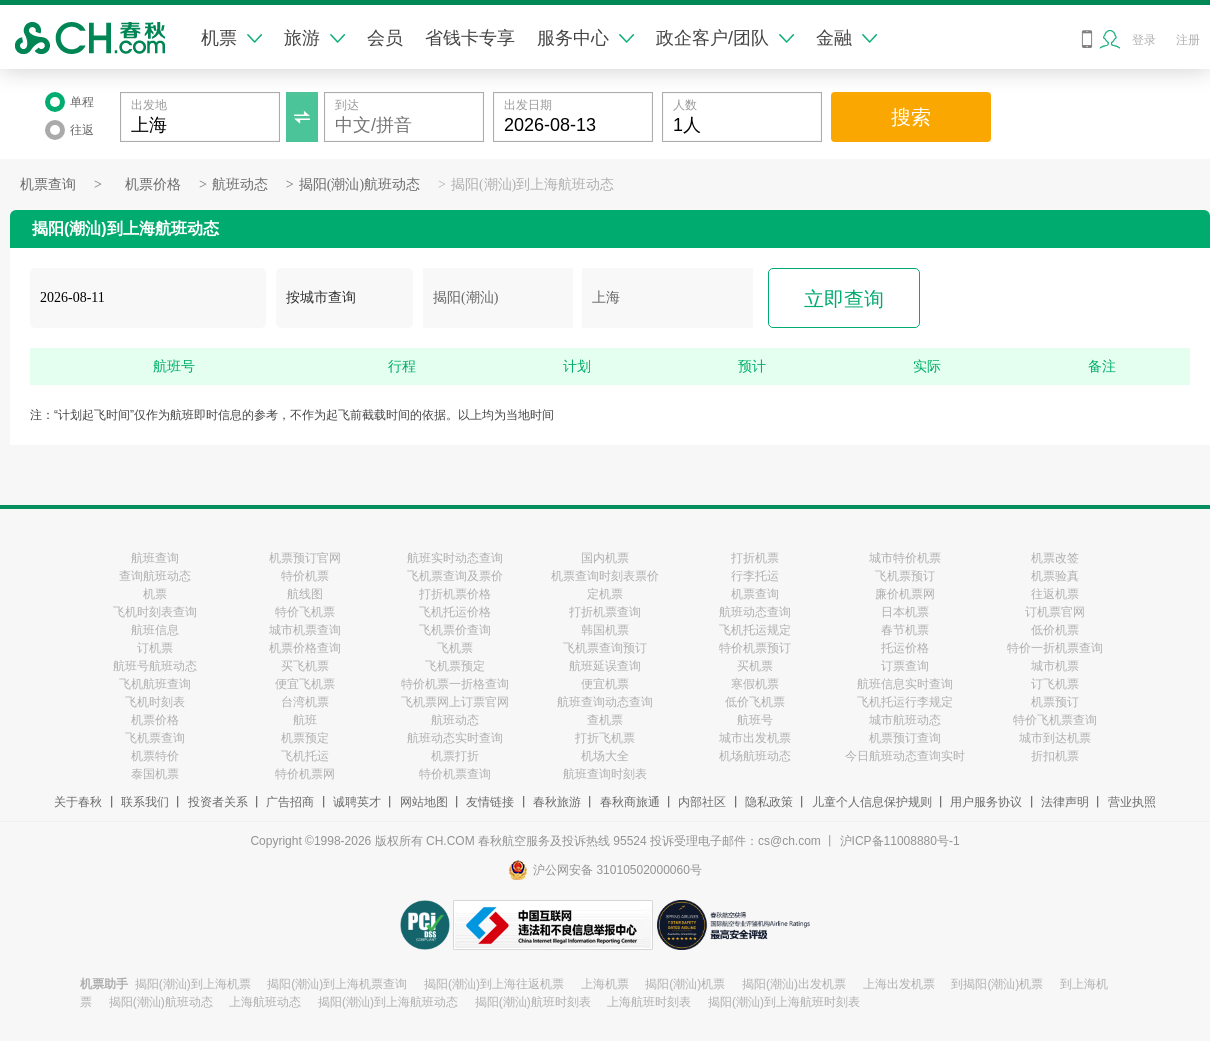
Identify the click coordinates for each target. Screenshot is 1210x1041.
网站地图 (424, 802)
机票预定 (305, 738)
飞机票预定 (455, 666)
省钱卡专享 (470, 38)
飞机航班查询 (155, 684)
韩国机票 (605, 630)
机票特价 (155, 756)
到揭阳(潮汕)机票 (997, 984)
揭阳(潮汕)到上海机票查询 (337, 984)
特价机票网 (305, 774)
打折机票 (755, 558)
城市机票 (1055, 666)
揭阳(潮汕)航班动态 (359, 184)
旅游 (314, 38)
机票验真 (1055, 576)
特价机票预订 (755, 648)
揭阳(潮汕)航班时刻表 (533, 1002)
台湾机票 (305, 702)
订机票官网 (1055, 612)
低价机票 (1055, 630)
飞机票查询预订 (605, 648)
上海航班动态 (265, 1002)
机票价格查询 (305, 648)
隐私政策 (769, 802)
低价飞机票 (755, 702)
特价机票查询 (455, 774)
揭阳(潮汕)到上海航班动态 (532, 184)
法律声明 (1065, 802)
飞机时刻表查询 (155, 612)
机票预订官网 (305, 558)
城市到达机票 (1055, 738)
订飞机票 (1055, 684)
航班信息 (155, 630)
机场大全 (605, 756)
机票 (231, 38)
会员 (385, 38)
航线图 (305, 594)
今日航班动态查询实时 (905, 756)
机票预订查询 (905, 738)
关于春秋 (78, 802)
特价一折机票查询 (1055, 648)
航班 (305, 720)
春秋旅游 (557, 802)
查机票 (605, 720)
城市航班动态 (905, 720)
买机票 (755, 666)
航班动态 (240, 184)
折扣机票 (1055, 756)
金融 (846, 38)
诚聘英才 (357, 802)
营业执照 (1132, 802)
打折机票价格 (455, 594)
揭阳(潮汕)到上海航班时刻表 (784, 1002)
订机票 (155, 648)
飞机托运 (305, 756)
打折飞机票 (605, 738)
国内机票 (605, 558)
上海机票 (605, 984)
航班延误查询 (605, 666)
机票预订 (1055, 702)
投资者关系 (218, 802)
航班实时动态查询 (455, 558)
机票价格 (153, 184)
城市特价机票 (905, 558)
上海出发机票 (899, 984)
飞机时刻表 (155, 702)
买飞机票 (305, 666)
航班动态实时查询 (455, 738)
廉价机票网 (905, 594)
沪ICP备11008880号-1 (900, 841)
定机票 (605, 594)
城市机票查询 (305, 630)
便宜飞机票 (305, 684)
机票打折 (455, 756)
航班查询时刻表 (605, 774)
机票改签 (1055, 558)
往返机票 (1055, 594)
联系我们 (145, 802)
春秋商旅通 (630, 802)
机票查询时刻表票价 (605, 576)
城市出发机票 (755, 738)
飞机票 (455, 648)
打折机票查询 (605, 612)
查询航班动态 (155, 576)
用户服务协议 (986, 802)
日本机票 (905, 612)
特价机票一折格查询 (455, 684)
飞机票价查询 (455, 630)
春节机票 (905, 630)
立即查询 (844, 299)
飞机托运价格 (455, 612)
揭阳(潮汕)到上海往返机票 (494, 984)
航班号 (755, 720)
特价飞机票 (305, 612)
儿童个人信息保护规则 (872, 802)
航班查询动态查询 (605, 702)
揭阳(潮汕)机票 (685, 984)
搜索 (911, 117)
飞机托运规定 (755, 630)
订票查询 (905, 666)
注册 (1188, 40)
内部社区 (702, 802)
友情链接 (490, 802)
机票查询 (48, 184)
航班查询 (155, 558)
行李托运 (755, 576)
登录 (1144, 40)
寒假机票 (755, 684)
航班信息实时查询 (905, 684)
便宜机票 (605, 684)
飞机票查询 (155, 738)
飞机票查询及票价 (455, 576)
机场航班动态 (755, 756)
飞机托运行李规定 (905, 702)
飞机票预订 (905, 576)
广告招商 (290, 802)
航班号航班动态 (155, 666)
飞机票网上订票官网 (455, 702)
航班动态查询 (755, 612)
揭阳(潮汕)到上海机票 (193, 984)
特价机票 (305, 576)
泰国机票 (155, 774)
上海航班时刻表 (649, 1002)
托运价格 (905, 648)
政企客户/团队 (725, 38)
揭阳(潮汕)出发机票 (794, 984)
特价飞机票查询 (1055, 720)
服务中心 (585, 38)
